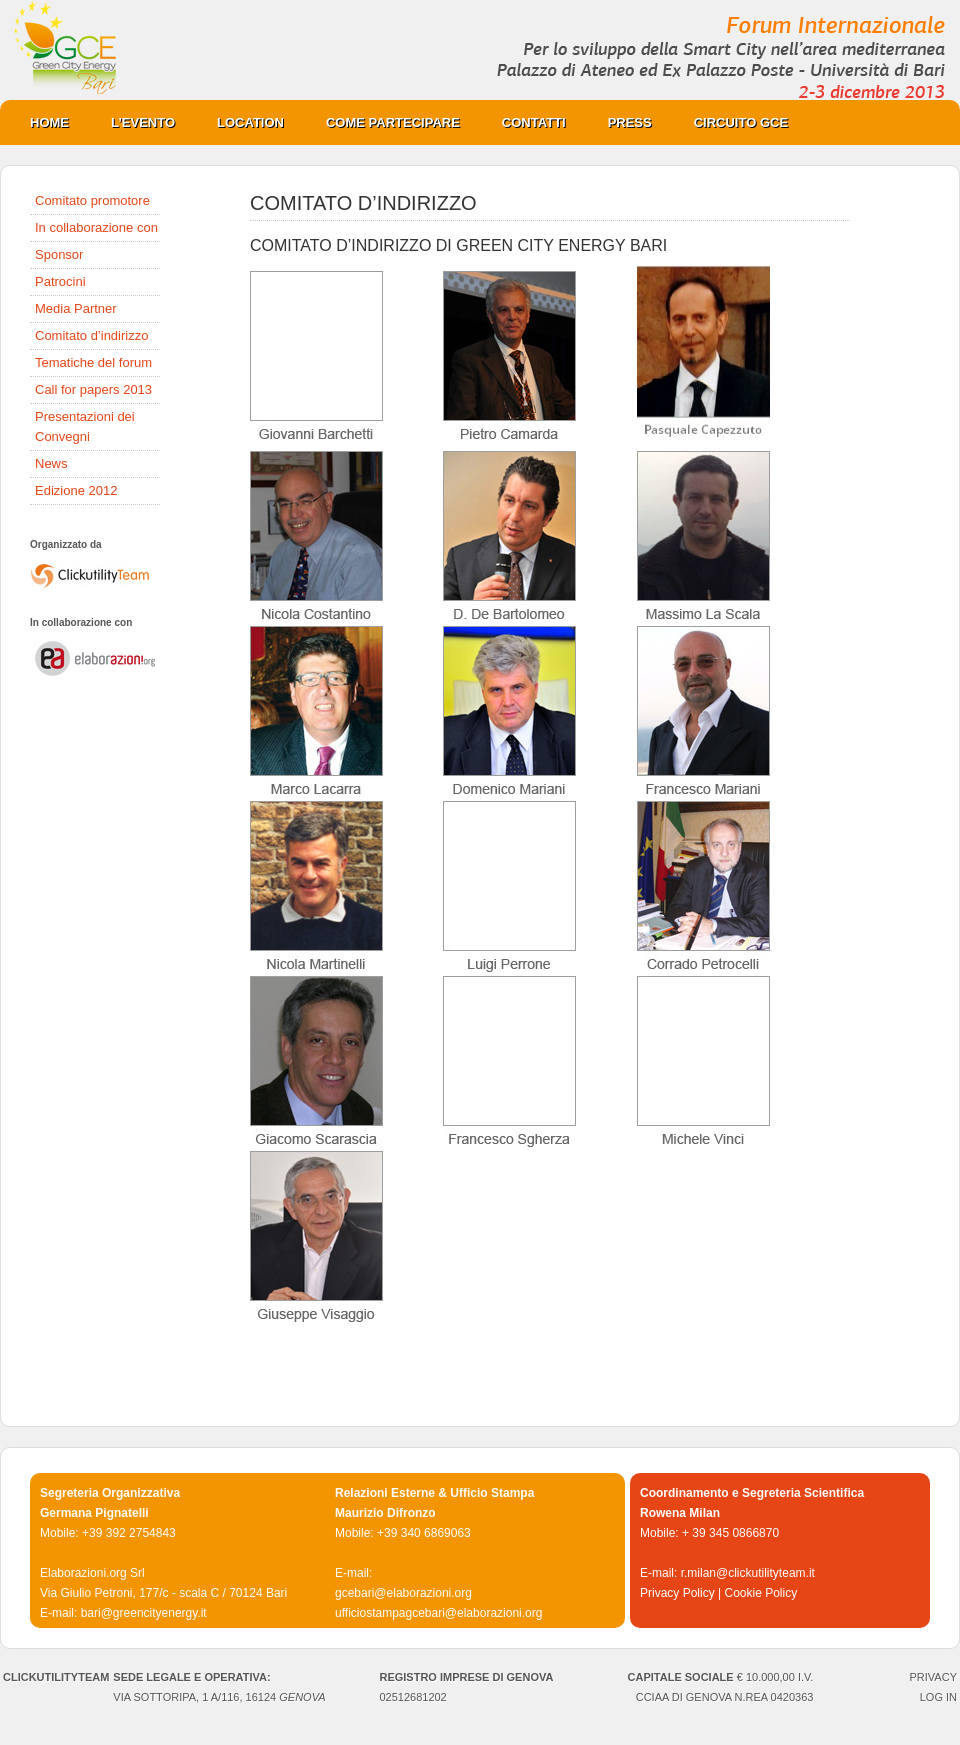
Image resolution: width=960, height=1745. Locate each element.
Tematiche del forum (93, 362)
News (51, 463)
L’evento (143, 122)
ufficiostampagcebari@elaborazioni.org (438, 1613)
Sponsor (59, 254)
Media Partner (76, 308)
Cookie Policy (760, 1593)
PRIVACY (933, 1677)
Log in (938, 1697)
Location (240, 122)
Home (49, 122)
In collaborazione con (96, 227)
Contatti (534, 122)
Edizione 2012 (76, 490)
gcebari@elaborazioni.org (403, 1593)
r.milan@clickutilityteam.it (748, 1573)
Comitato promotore (92, 200)
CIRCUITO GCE (731, 122)
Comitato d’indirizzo (91, 335)
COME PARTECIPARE (383, 122)
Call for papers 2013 (93, 389)
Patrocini (60, 281)
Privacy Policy (677, 1593)
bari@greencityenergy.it (144, 1613)
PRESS (620, 122)
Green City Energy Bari (480, 50)
